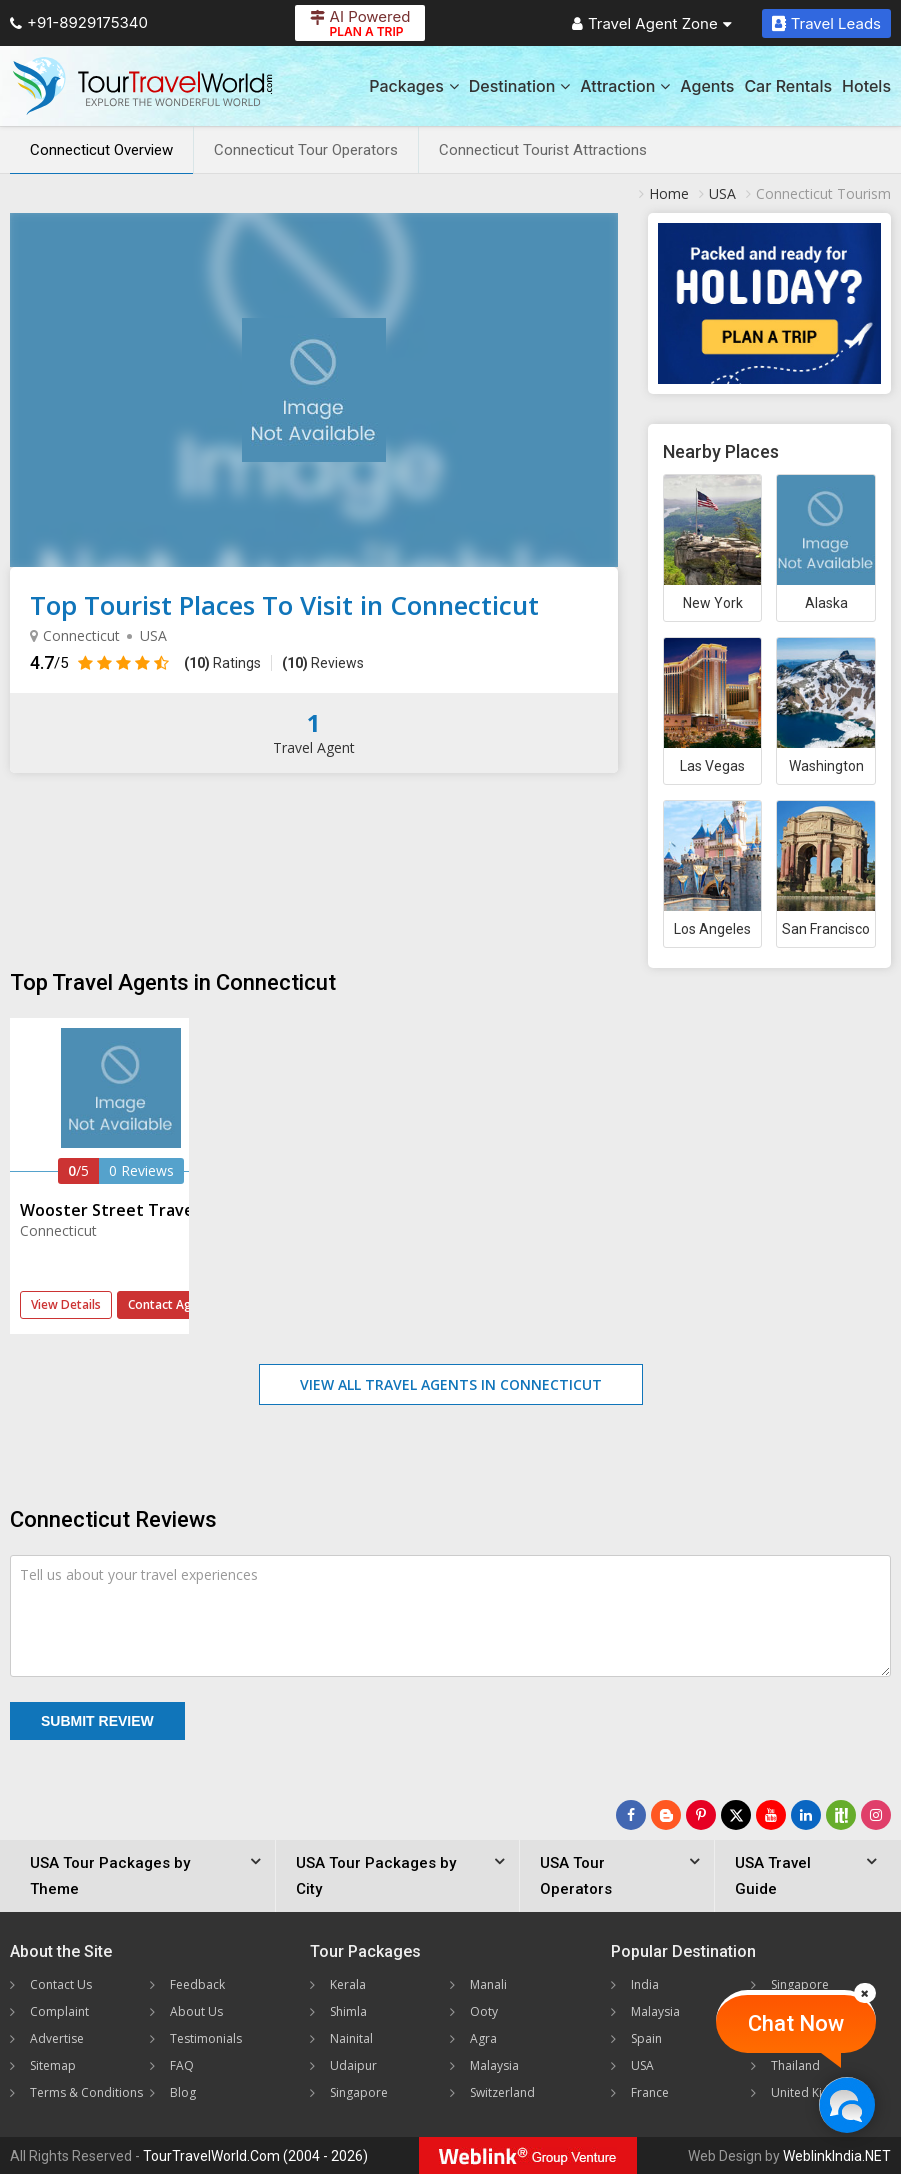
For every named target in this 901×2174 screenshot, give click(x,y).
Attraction (625, 86)
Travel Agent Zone (652, 23)
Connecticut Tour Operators (306, 150)
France (650, 2092)
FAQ (182, 2065)
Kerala (348, 1984)
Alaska (826, 603)
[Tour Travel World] (142, 86)
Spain (646, 2038)
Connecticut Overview (101, 150)
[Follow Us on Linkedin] (806, 1815)
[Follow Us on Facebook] (631, 1815)
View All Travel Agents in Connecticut (451, 1384)
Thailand (795, 2065)
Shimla (348, 2011)
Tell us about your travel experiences (139, 1574)
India (645, 1984)
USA (642, 2065)
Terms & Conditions (86, 2092)
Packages (413, 86)
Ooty (484, 2011)
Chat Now (796, 2023)
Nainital (351, 2038)
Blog (183, 2092)
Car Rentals (788, 86)
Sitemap (53, 2065)
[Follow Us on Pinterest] (701, 1815)
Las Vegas (712, 766)
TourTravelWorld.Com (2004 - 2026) (255, 2156)
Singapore (359, 2092)
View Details (66, 1304)
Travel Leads (826, 23)
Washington (826, 766)
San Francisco (826, 929)
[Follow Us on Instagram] (876, 1815)
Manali (488, 1984)
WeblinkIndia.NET (837, 2156)
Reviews (323, 663)
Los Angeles (712, 929)
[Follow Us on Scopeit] (841, 1815)
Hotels (866, 86)
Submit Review (97, 1721)
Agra (483, 2038)
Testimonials (206, 2038)
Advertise (57, 2038)
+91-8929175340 (79, 22)
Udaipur (353, 2065)
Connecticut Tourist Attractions (543, 150)
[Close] (865, 1993)
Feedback (197, 1984)
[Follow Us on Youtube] (771, 1815)
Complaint (59, 2011)
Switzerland (502, 2092)
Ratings (222, 663)
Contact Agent (169, 1304)
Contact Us (61, 1984)
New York (713, 603)
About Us (196, 2011)
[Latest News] (666, 1815)
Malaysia (494, 2065)
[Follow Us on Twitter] (736, 1815)
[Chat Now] (846, 2104)
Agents (707, 86)
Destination (520, 86)
